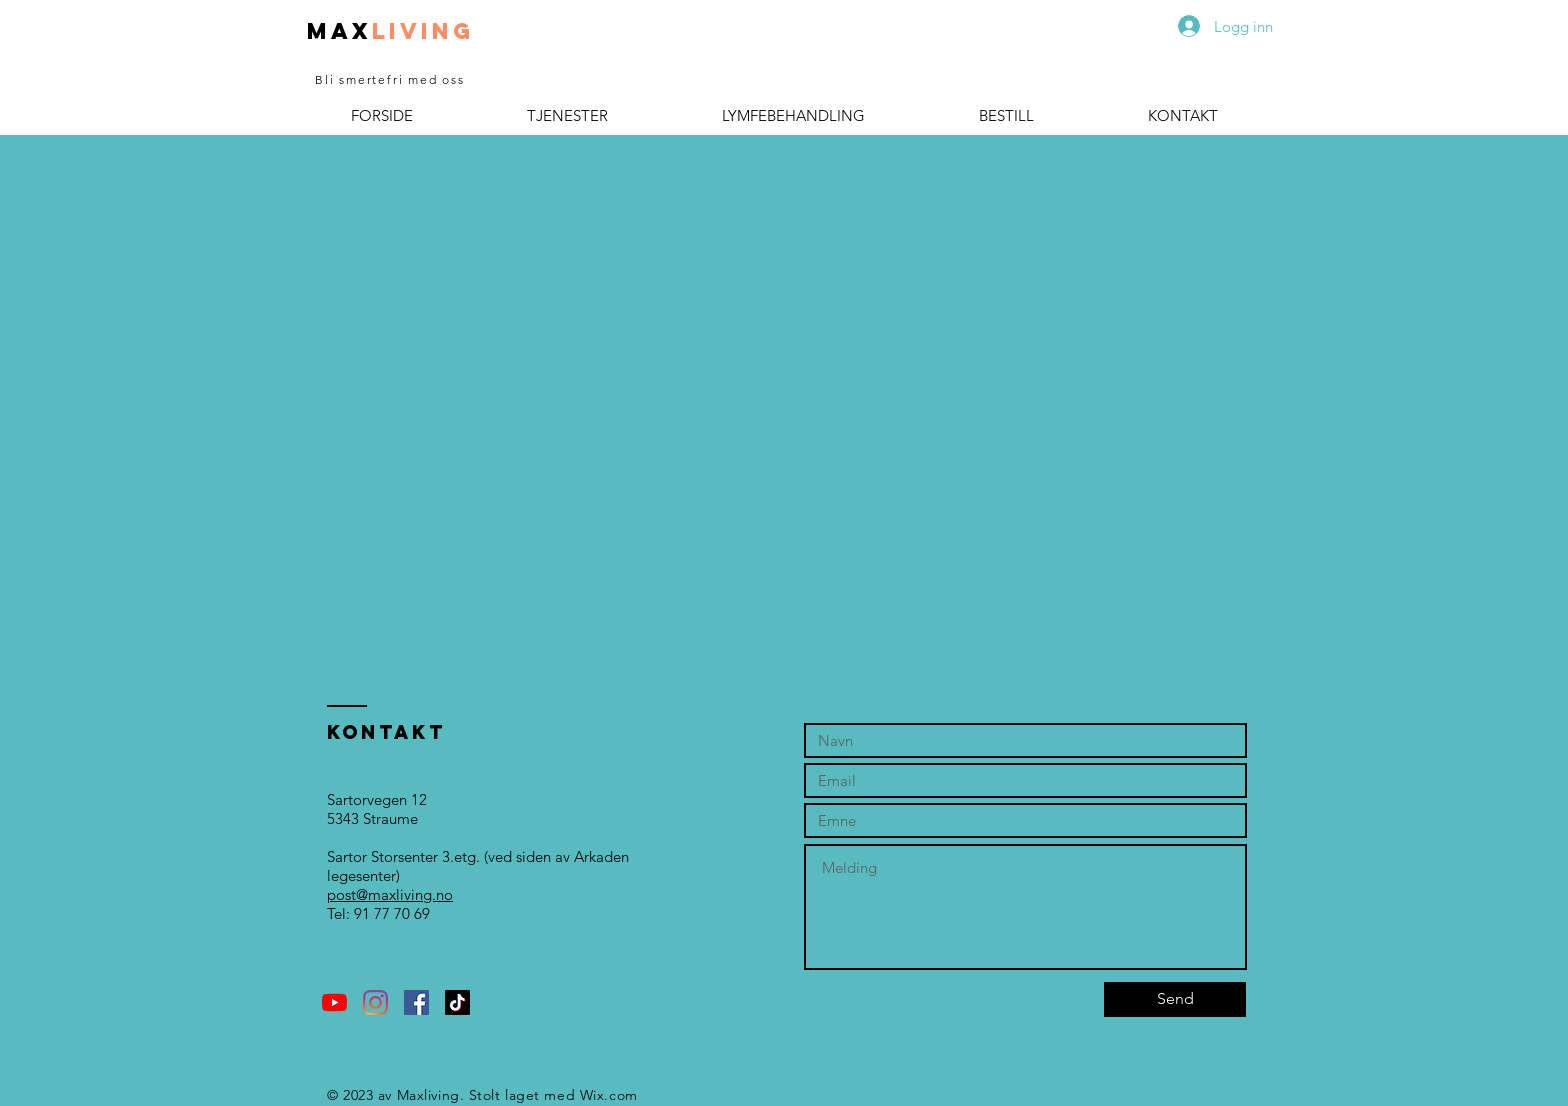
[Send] (1175, 999)
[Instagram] (375, 1002)
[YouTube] (334, 1002)
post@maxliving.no (390, 894)
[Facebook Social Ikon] (416, 1002)
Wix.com (609, 1095)
